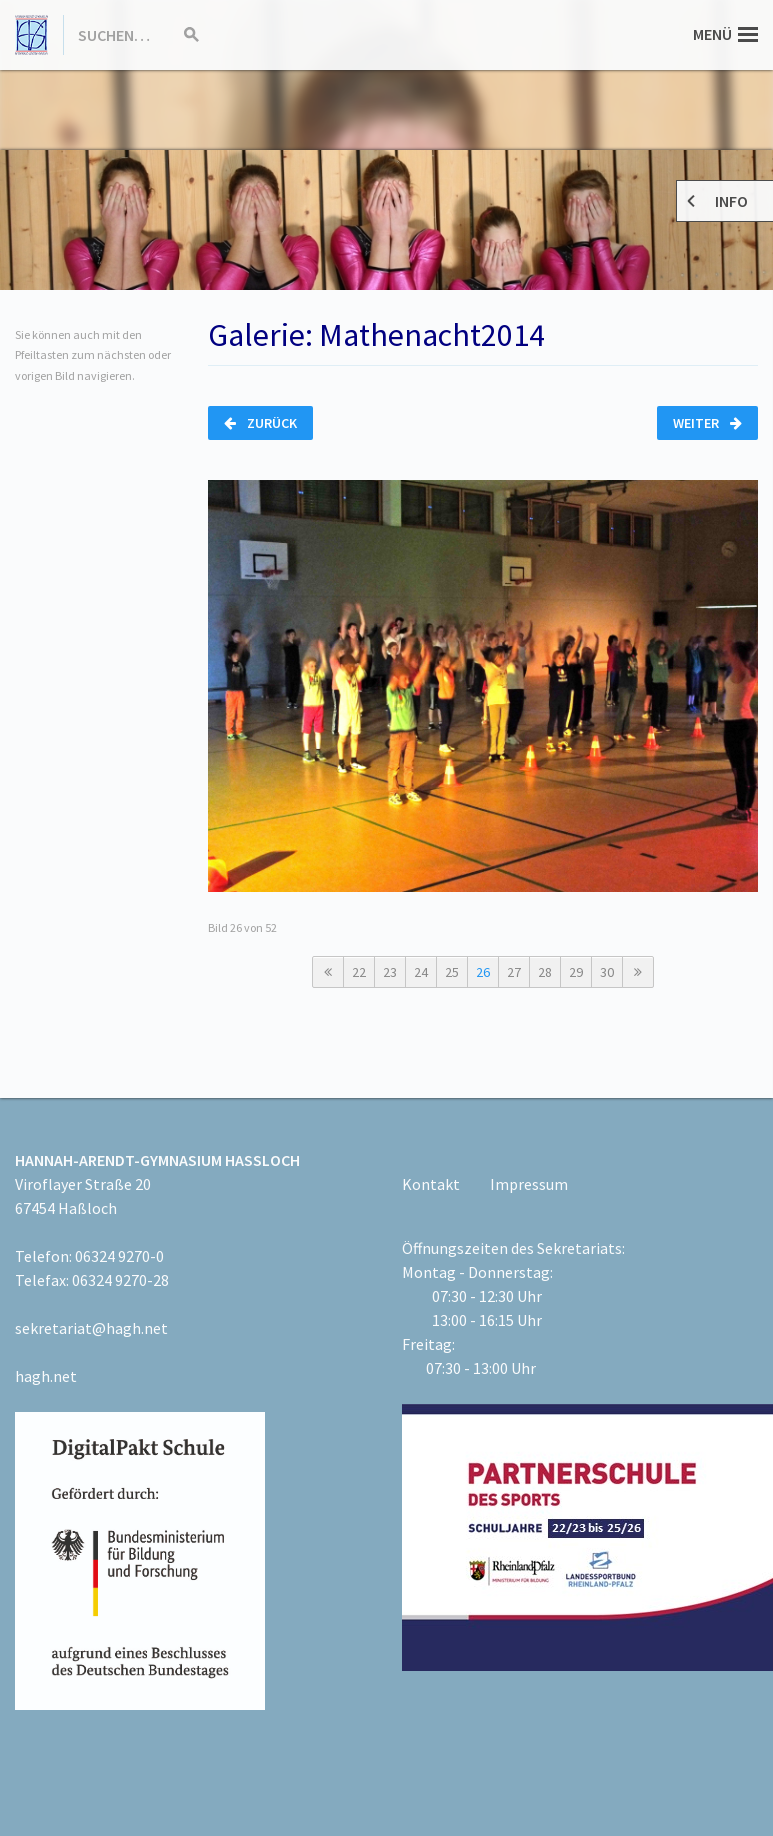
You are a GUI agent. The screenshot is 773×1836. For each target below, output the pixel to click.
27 (514, 972)
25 (452, 972)
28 (545, 972)
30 (607, 972)
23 (390, 972)
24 (421, 972)
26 (483, 972)
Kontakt (431, 1184)
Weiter (707, 423)
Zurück (260, 423)
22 (359, 972)
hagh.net (46, 1376)
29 (576, 972)
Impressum (529, 1184)
